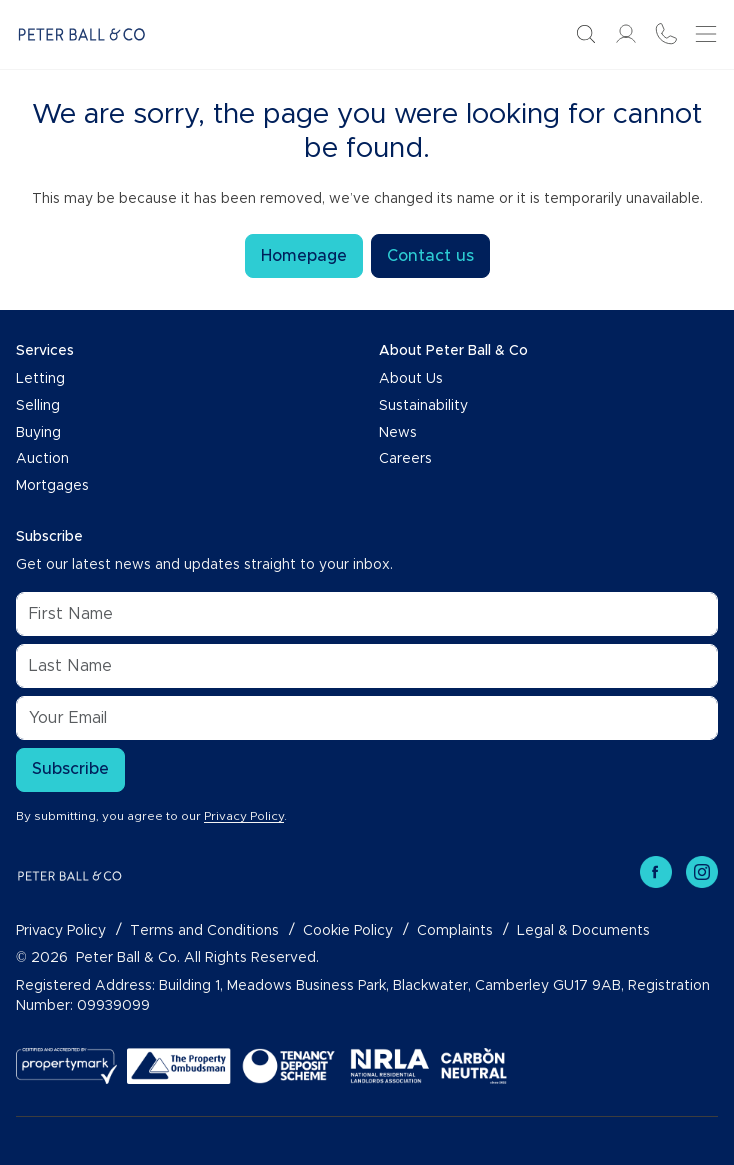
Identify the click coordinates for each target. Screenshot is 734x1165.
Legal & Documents (583, 931)
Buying (38, 433)
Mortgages (52, 486)
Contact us (430, 256)
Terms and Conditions (204, 931)
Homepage (304, 256)
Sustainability (423, 406)
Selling (38, 406)
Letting (40, 379)
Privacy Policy (244, 816)
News (398, 433)
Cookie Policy (348, 931)
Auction (42, 459)
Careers (405, 459)
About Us (411, 379)
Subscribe (70, 769)
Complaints (455, 931)
